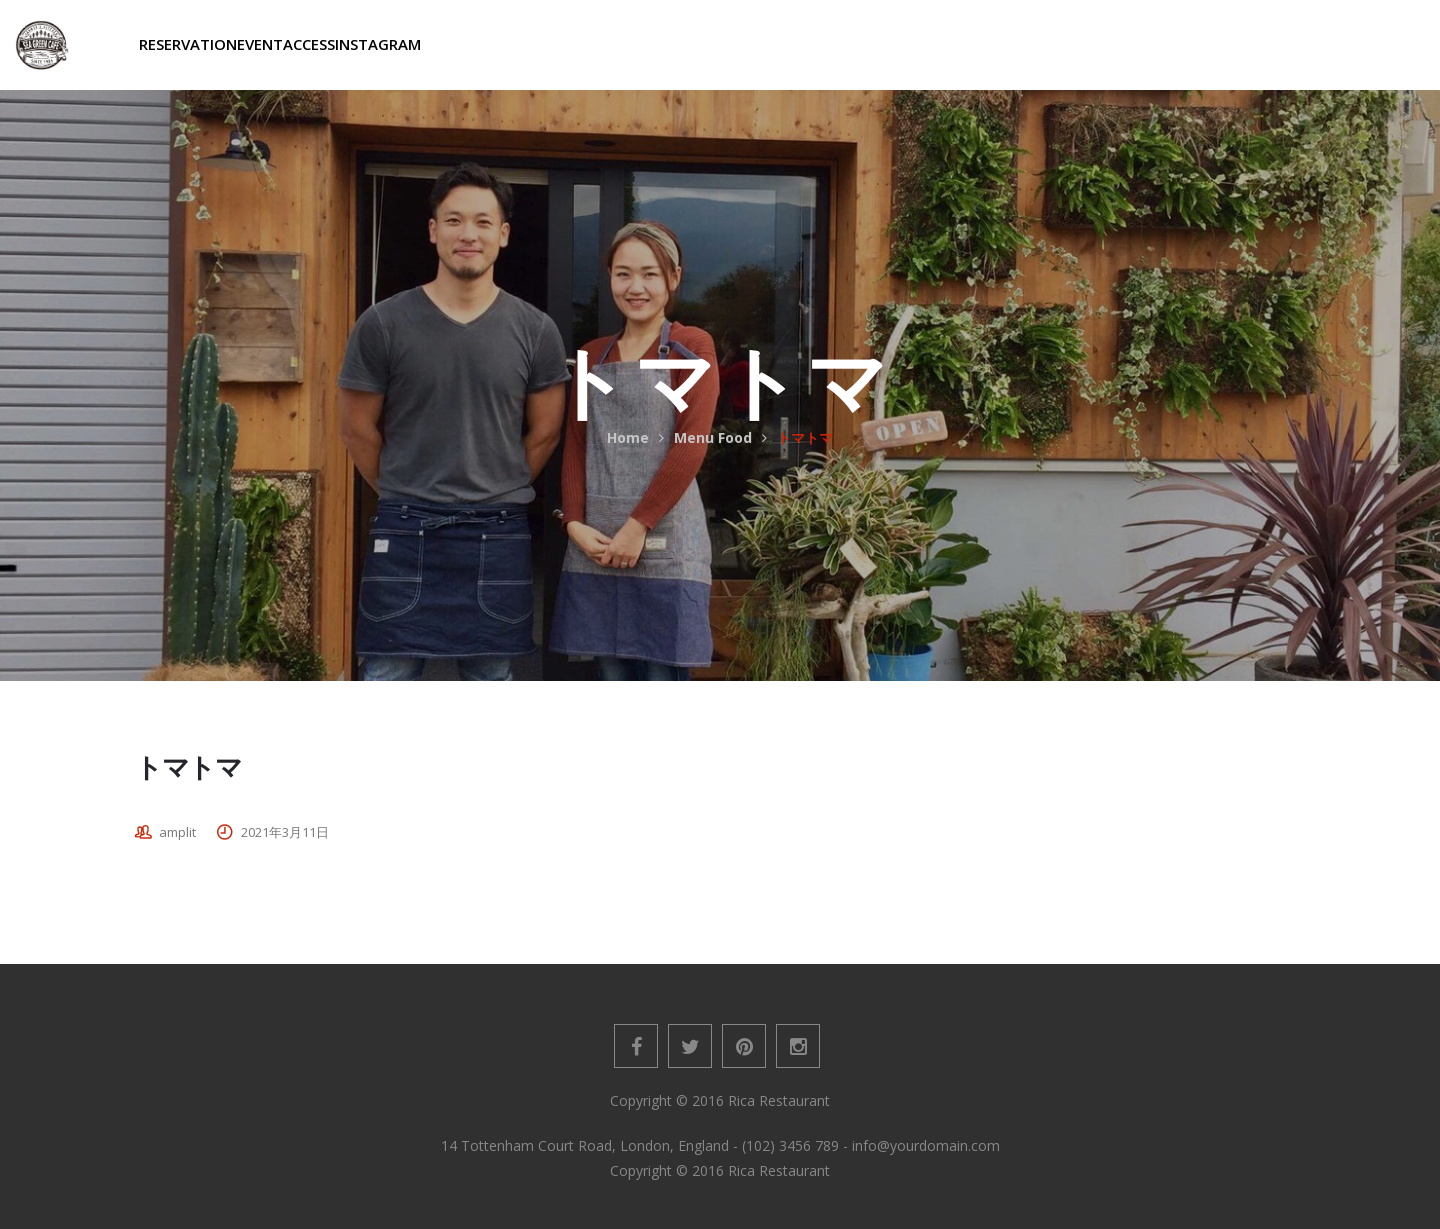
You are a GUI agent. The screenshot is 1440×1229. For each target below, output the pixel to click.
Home (628, 437)
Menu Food (713, 437)
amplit (177, 832)
